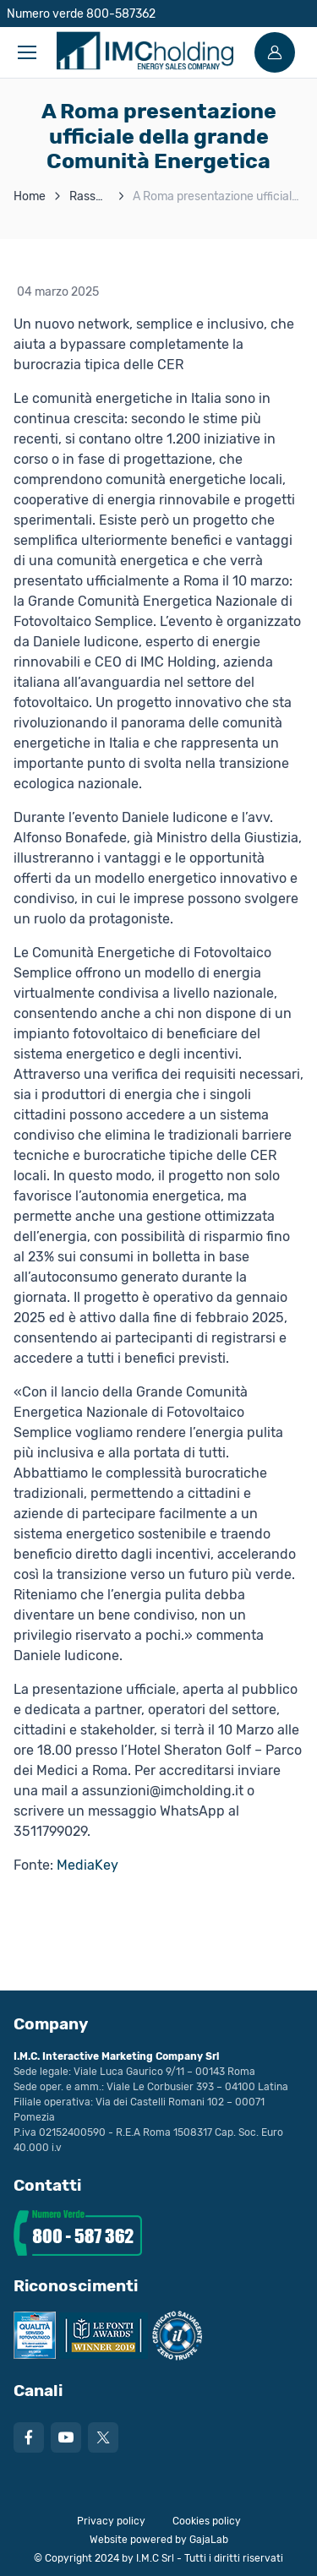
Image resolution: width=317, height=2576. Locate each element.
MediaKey (87, 1865)
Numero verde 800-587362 (81, 14)
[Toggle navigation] (26, 52)
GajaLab (208, 2540)
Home (30, 196)
